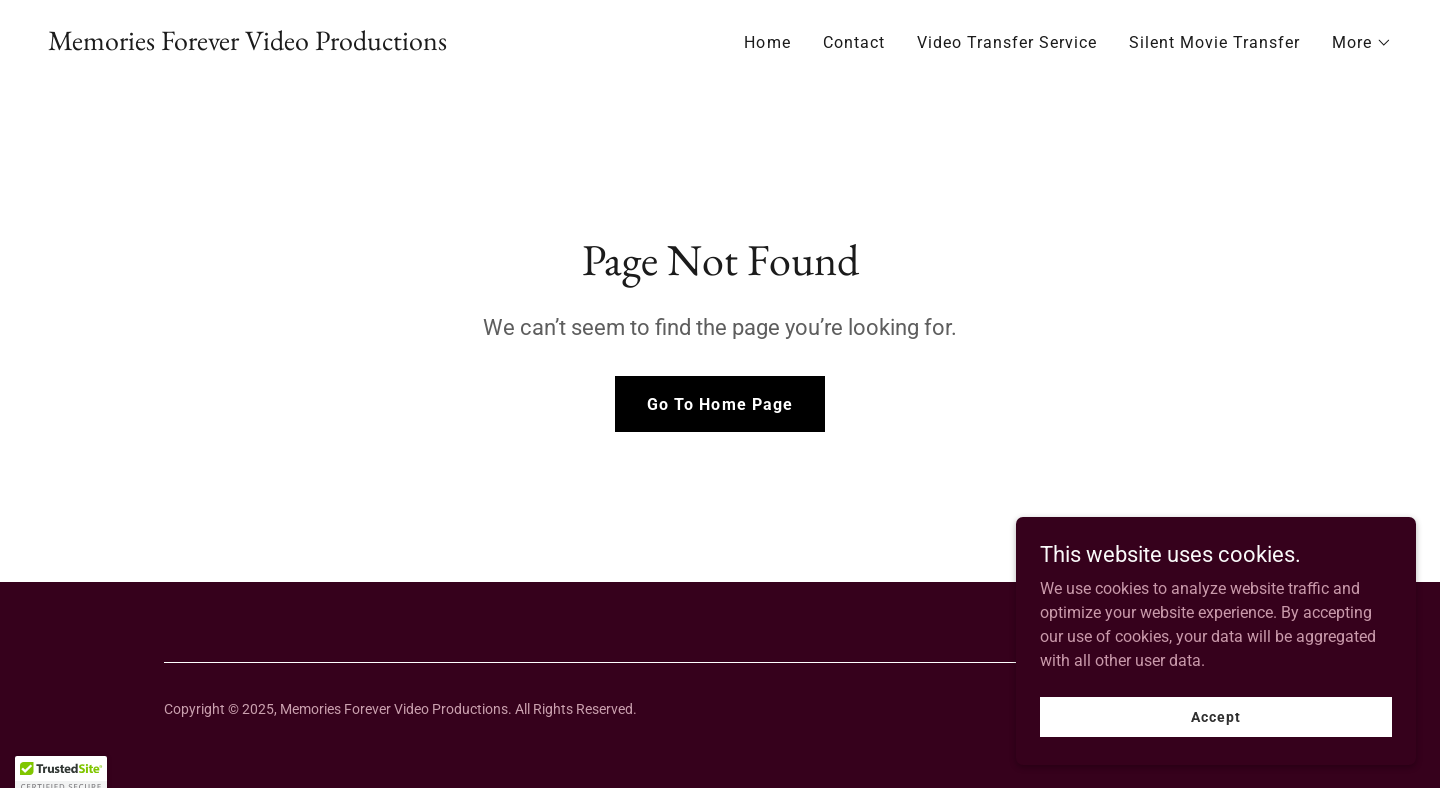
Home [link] (767, 42)
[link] (247, 44)
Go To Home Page (719, 404)
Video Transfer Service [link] (1007, 42)
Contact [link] (854, 42)
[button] (1362, 43)
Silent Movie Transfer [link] (1214, 42)
